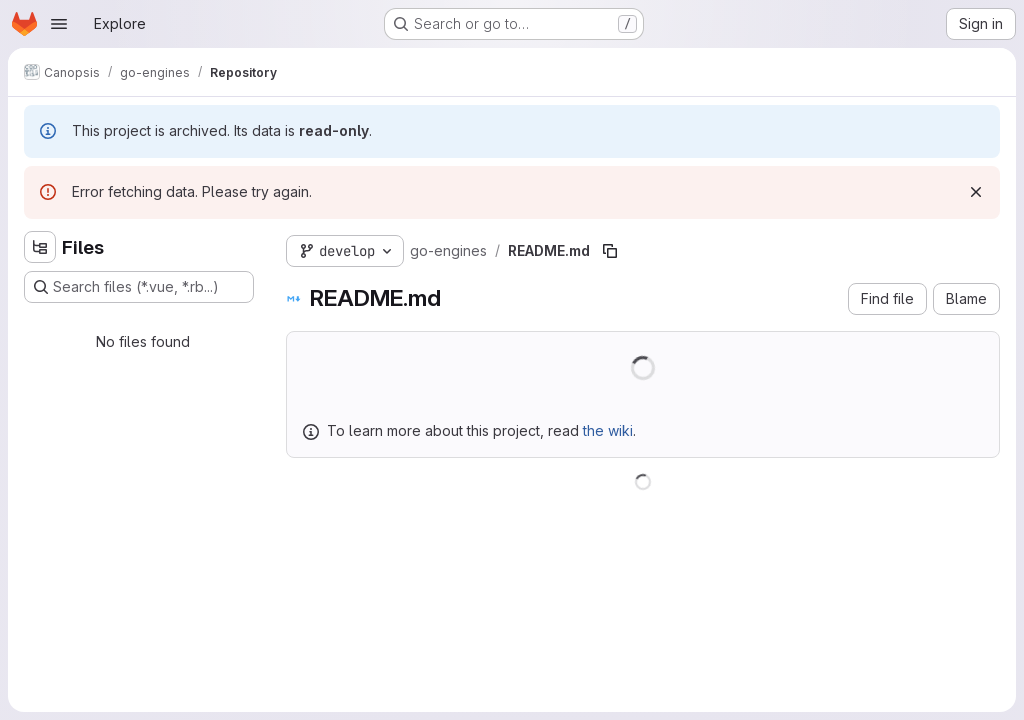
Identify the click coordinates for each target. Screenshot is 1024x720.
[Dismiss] (976, 192)
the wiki (608, 430)
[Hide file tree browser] (40, 247)
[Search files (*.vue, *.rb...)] (139, 287)
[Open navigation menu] (59, 24)
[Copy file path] (610, 251)
